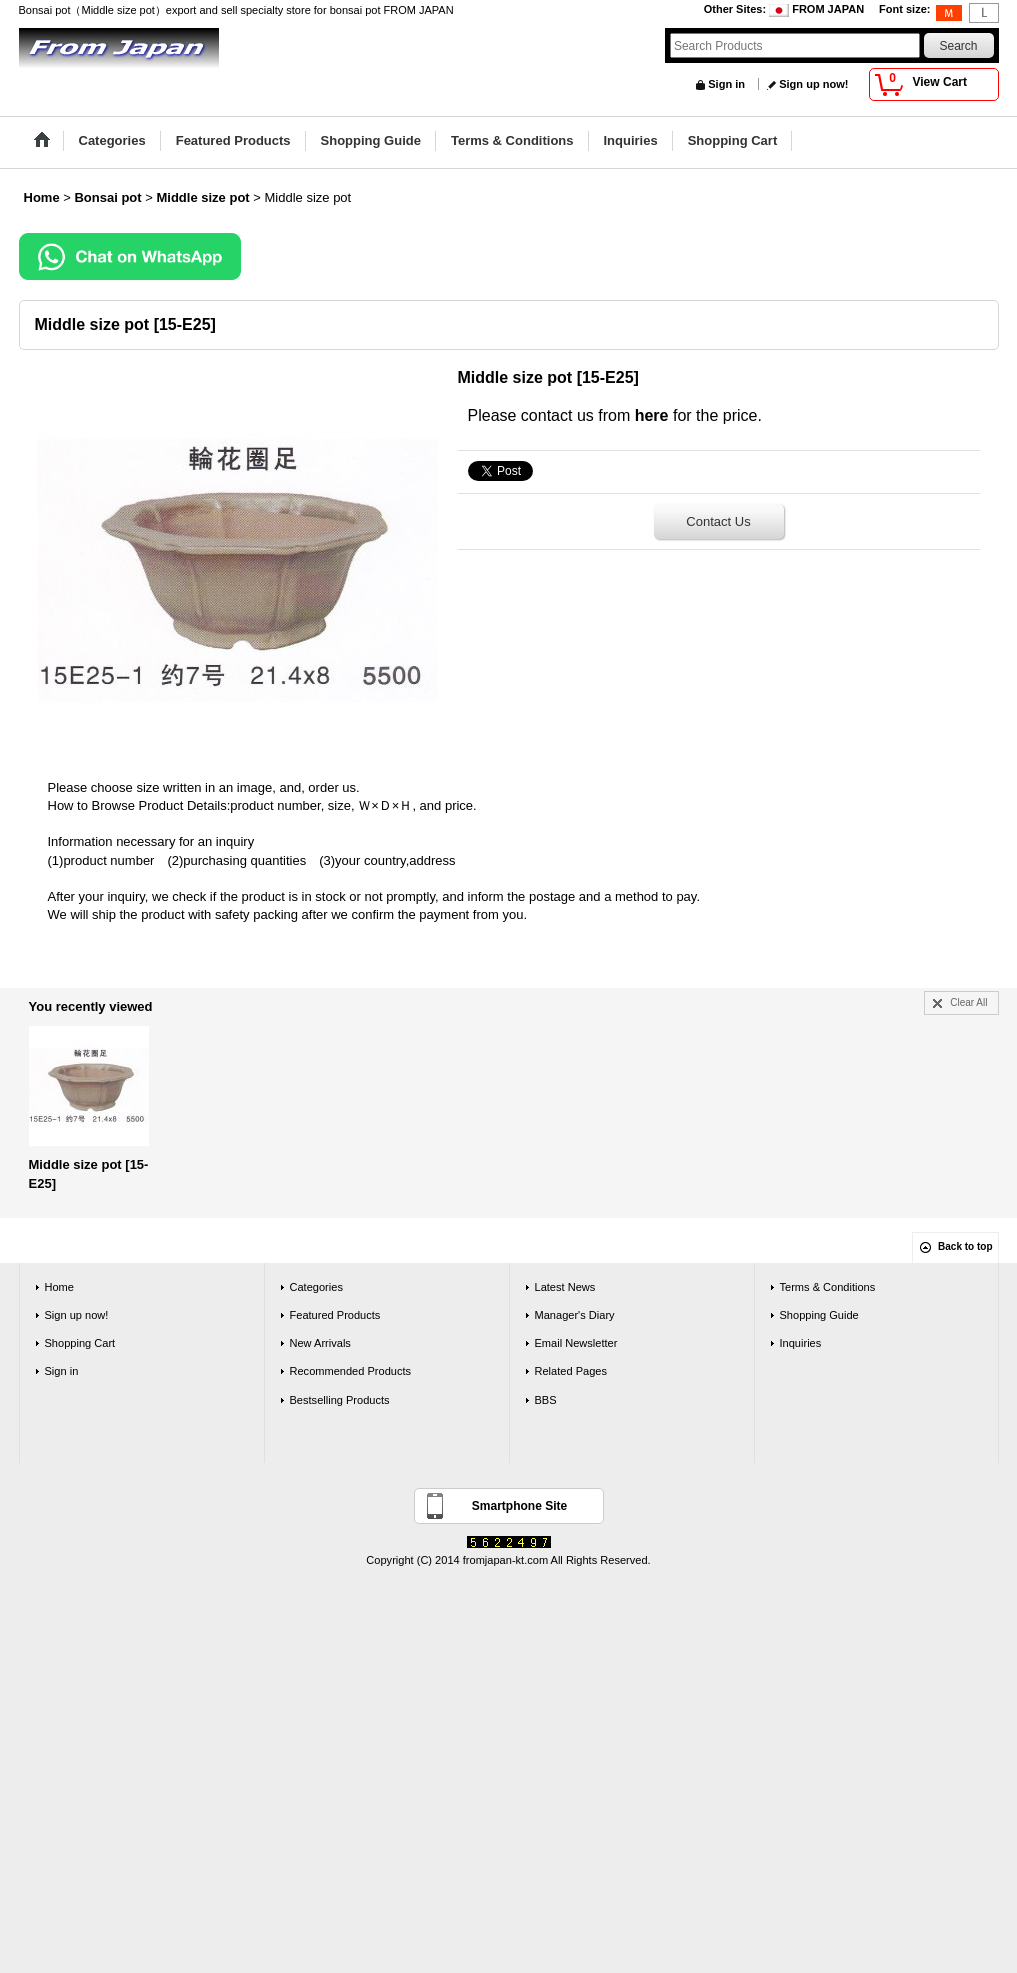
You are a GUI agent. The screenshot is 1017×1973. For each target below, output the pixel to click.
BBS (546, 1400)
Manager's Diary (575, 1315)
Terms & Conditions (828, 1287)
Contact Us (718, 521)
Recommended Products (351, 1371)
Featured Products (335, 1315)
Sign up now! (813, 84)
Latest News (565, 1287)
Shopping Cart (80, 1343)
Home (59, 1287)
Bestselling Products (340, 1400)
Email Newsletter (576, 1343)
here (652, 415)
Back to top (965, 1246)
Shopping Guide (819, 1315)
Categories (316, 1287)
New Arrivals (320, 1343)
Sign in (726, 84)
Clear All (968, 1002)
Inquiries (801, 1343)
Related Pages (571, 1371)
